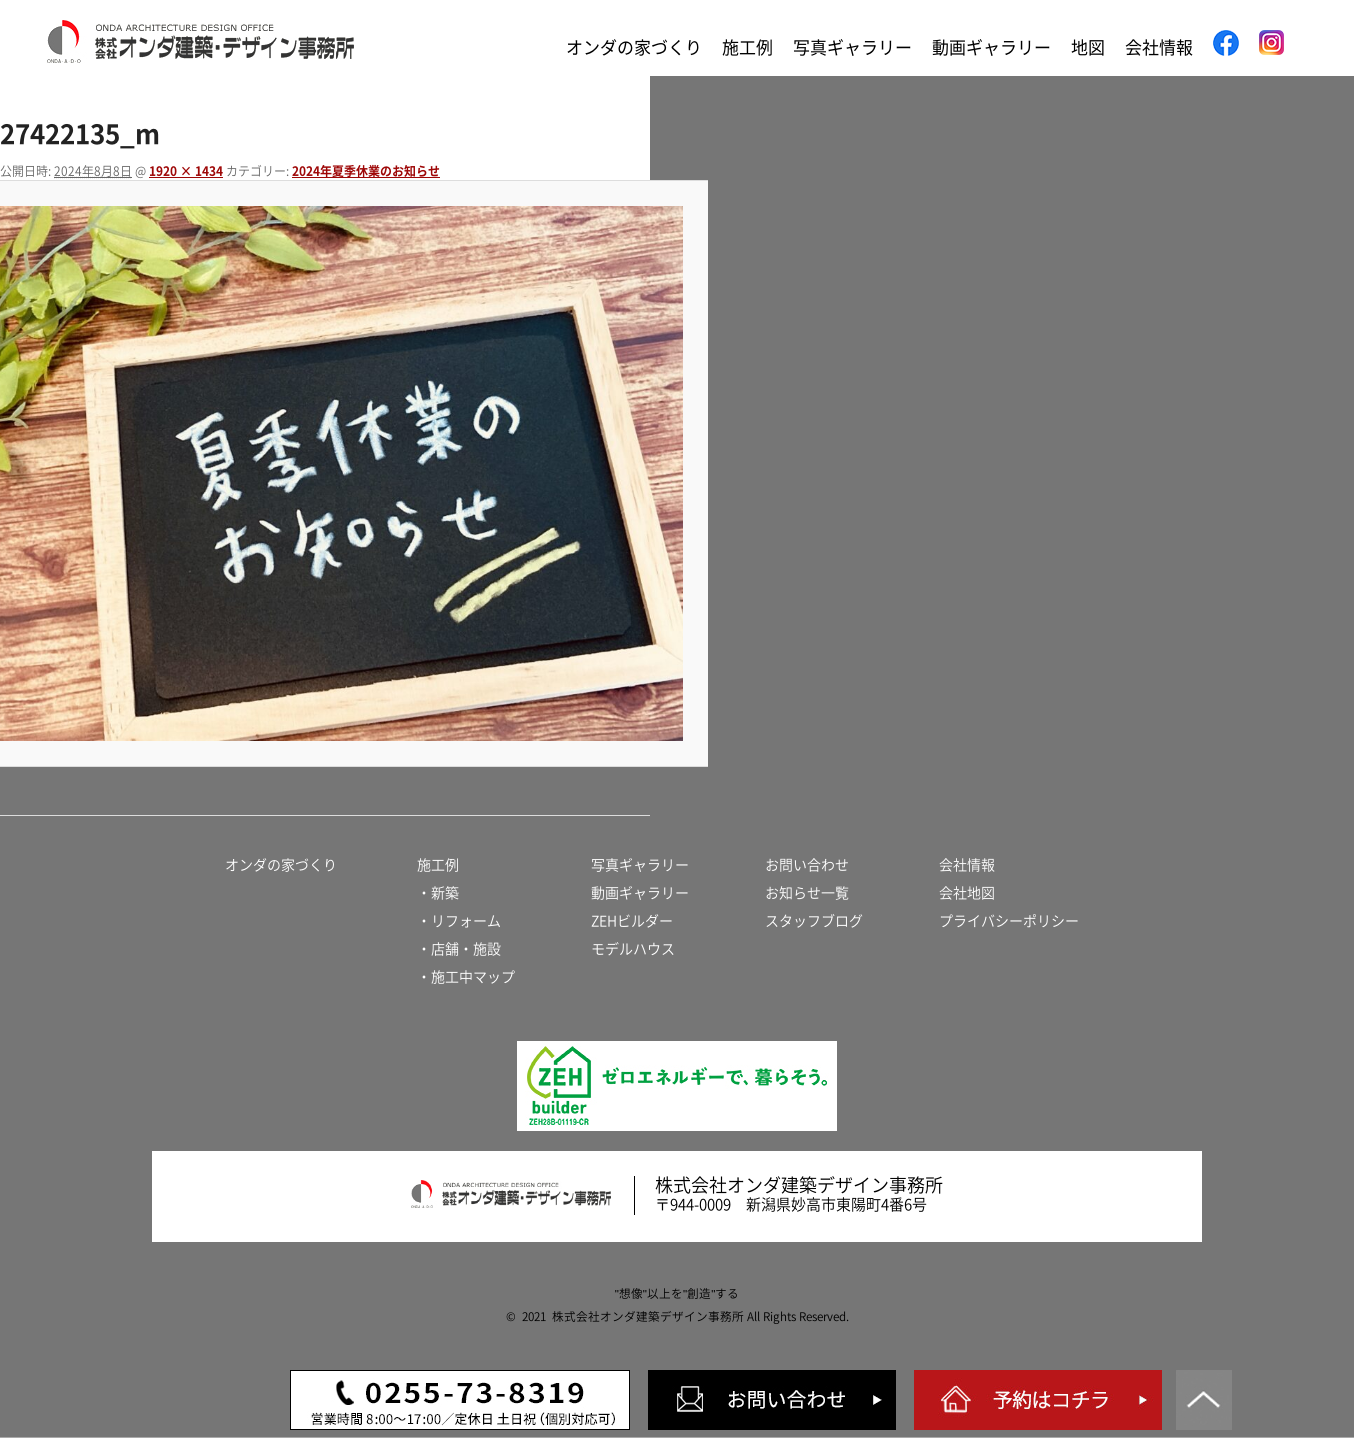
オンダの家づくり (634, 47)
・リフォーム (459, 921)
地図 (1088, 47)
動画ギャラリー (991, 47)
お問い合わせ (807, 865)
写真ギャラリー (852, 47)
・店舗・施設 (459, 949)
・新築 (438, 893)
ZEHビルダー (632, 921)
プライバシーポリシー (1009, 921)
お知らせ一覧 (807, 893)
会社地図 (967, 893)
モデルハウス (633, 949)
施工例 (747, 47)
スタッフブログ (814, 921)
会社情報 (1159, 47)
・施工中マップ (466, 977)
